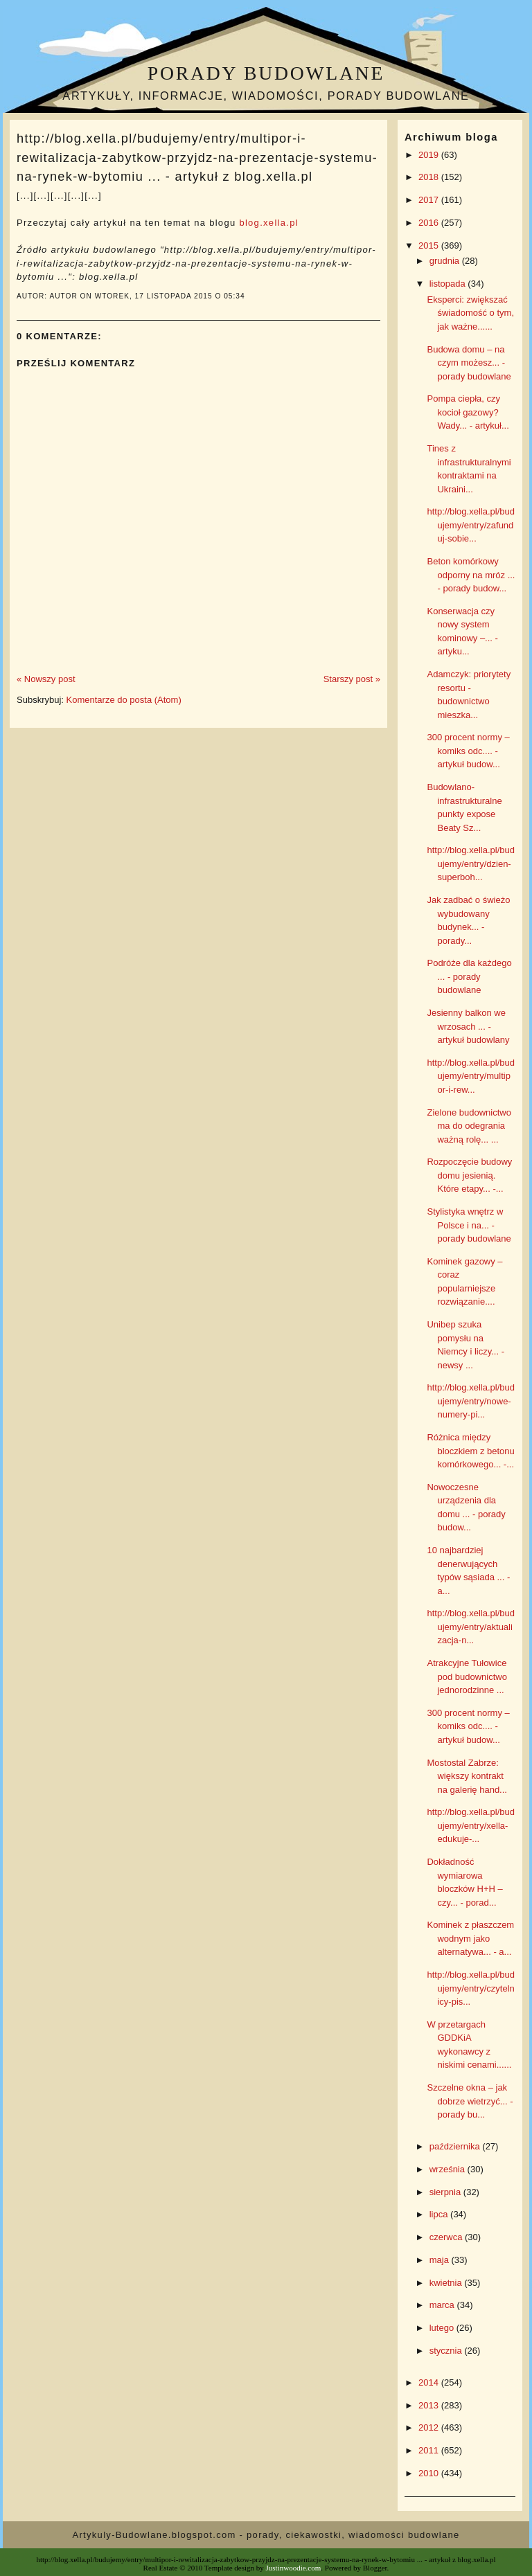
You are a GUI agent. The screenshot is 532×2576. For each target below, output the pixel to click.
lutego (442, 2328)
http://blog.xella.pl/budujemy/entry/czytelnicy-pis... (470, 1988)
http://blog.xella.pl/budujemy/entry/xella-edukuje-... (470, 1825)
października (456, 2146)
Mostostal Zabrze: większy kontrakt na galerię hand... (466, 1776)
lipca (439, 2214)
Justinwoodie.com (293, 2568)
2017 (429, 200)
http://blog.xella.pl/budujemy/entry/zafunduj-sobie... (470, 525)
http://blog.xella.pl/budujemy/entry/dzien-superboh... (470, 863)
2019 (429, 155)
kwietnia (447, 2283)
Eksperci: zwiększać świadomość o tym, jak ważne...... (470, 313)
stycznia (447, 2350)
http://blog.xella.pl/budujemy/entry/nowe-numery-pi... (470, 1401)
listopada (448, 283)
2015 (429, 245)
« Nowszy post (46, 679)
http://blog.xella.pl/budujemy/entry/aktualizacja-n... (470, 1626)
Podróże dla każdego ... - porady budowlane (469, 976)
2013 (429, 2405)
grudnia (445, 261)
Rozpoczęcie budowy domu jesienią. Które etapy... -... (469, 1175)
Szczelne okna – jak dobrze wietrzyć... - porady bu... (470, 2101)
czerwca (447, 2237)
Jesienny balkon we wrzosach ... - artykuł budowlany (468, 1026)
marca (443, 2305)
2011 (429, 2450)
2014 (429, 2382)
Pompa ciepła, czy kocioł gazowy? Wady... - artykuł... (467, 412)
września (448, 2169)
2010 (429, 2473)
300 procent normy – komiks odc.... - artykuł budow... (468, 750)
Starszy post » (351, 679)
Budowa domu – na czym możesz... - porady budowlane (469, 363)
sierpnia (446, 2192)
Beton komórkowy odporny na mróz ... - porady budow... (471, 574)
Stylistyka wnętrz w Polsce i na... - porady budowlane (469, 1225)
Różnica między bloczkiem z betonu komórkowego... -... (470, 1450)
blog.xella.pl (269, 222)
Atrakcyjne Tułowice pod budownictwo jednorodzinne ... (466, 1676)
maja (440, 2260)
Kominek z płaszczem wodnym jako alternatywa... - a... (470, 1938)
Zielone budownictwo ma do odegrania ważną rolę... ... (469, 1126)
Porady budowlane (266, 73)
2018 (429, 177)
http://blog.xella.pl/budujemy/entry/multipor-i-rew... (470, 1076)
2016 (429, 222)
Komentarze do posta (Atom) (123, 700)
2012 (429, 2427)
